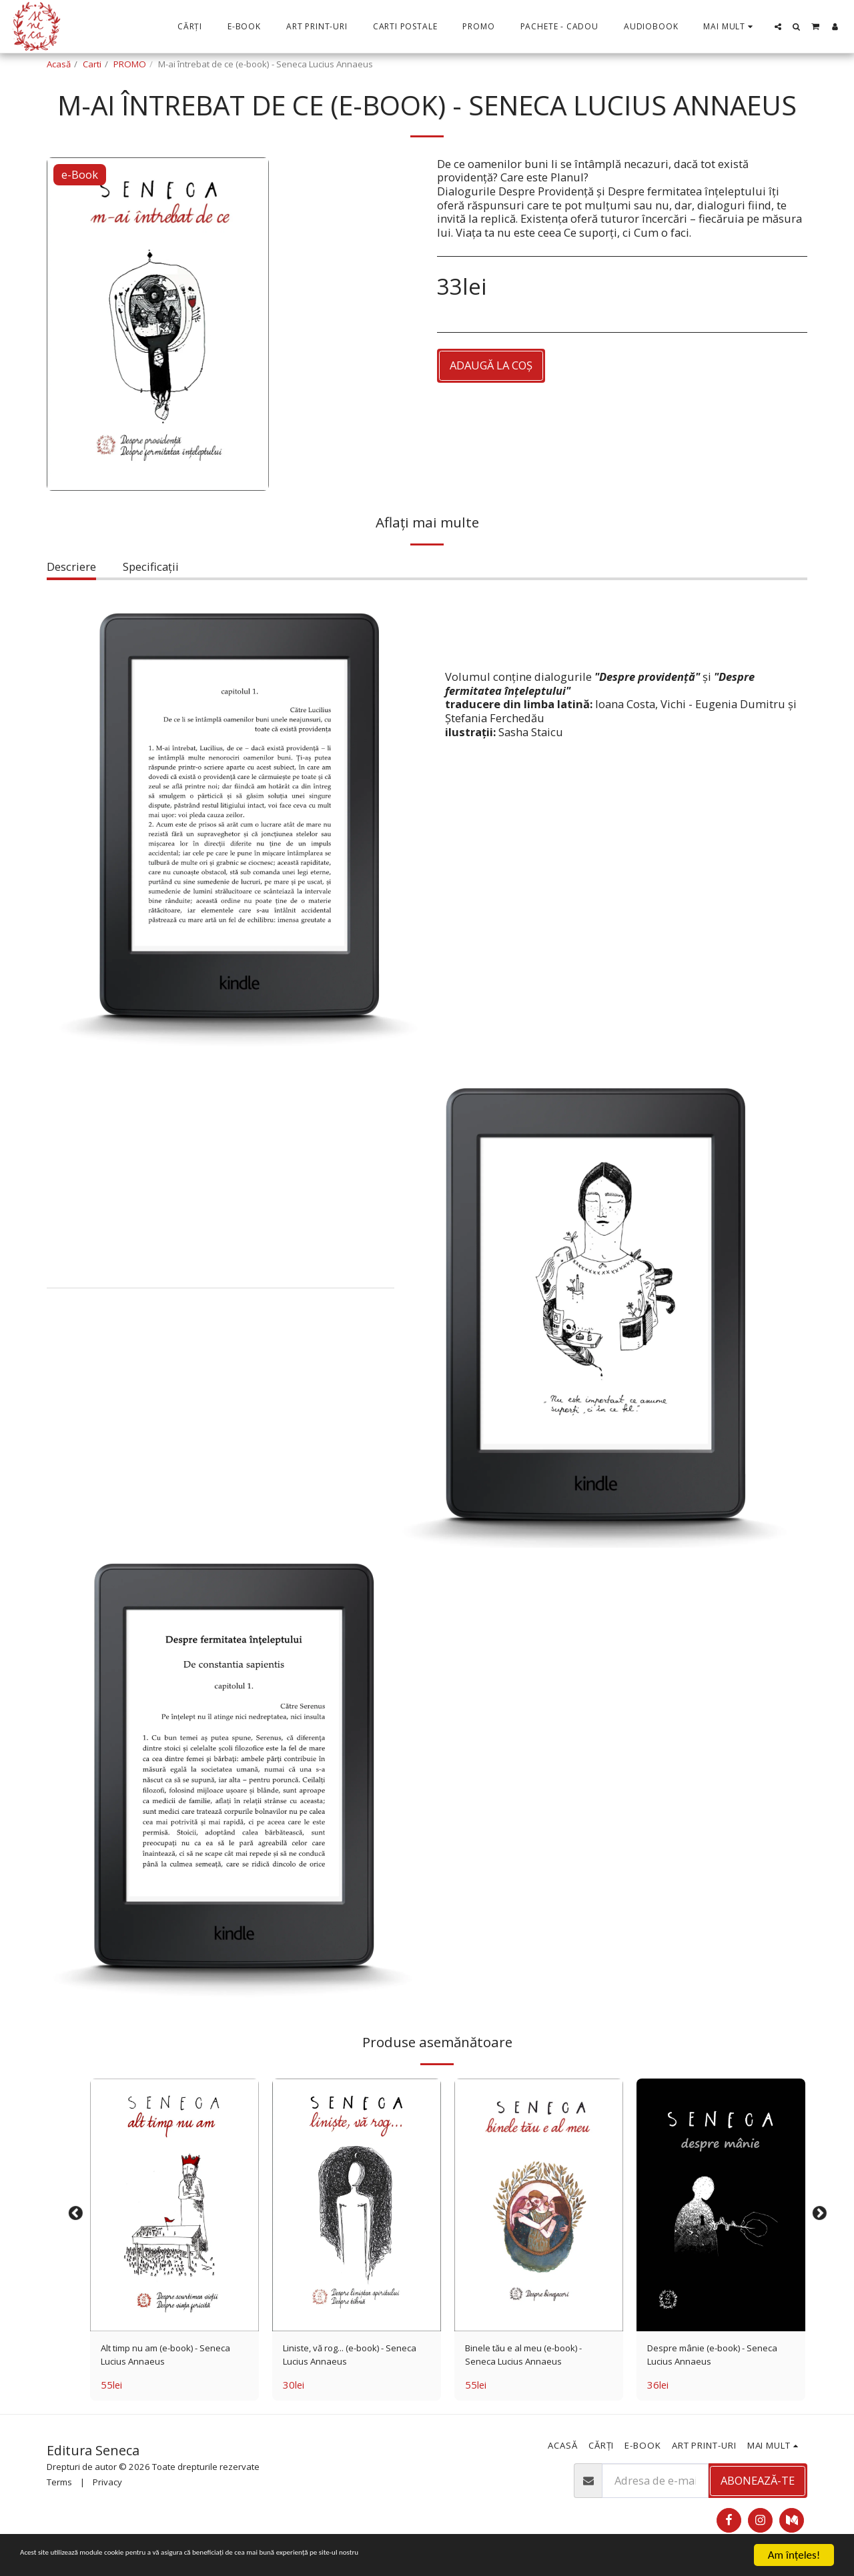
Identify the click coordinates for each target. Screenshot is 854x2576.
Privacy (107, 2489)
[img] (174, 2205)
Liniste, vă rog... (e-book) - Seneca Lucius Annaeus (348, 2358)
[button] (778, 27)
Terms (59, 2489)
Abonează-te (758, 2487)
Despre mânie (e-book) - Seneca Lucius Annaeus (709, 2358)
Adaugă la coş (491, 365)
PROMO (129, 64)
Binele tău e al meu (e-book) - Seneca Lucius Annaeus (537, 2358)
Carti (92, 64)
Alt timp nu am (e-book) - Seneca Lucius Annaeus (165, 2358)
